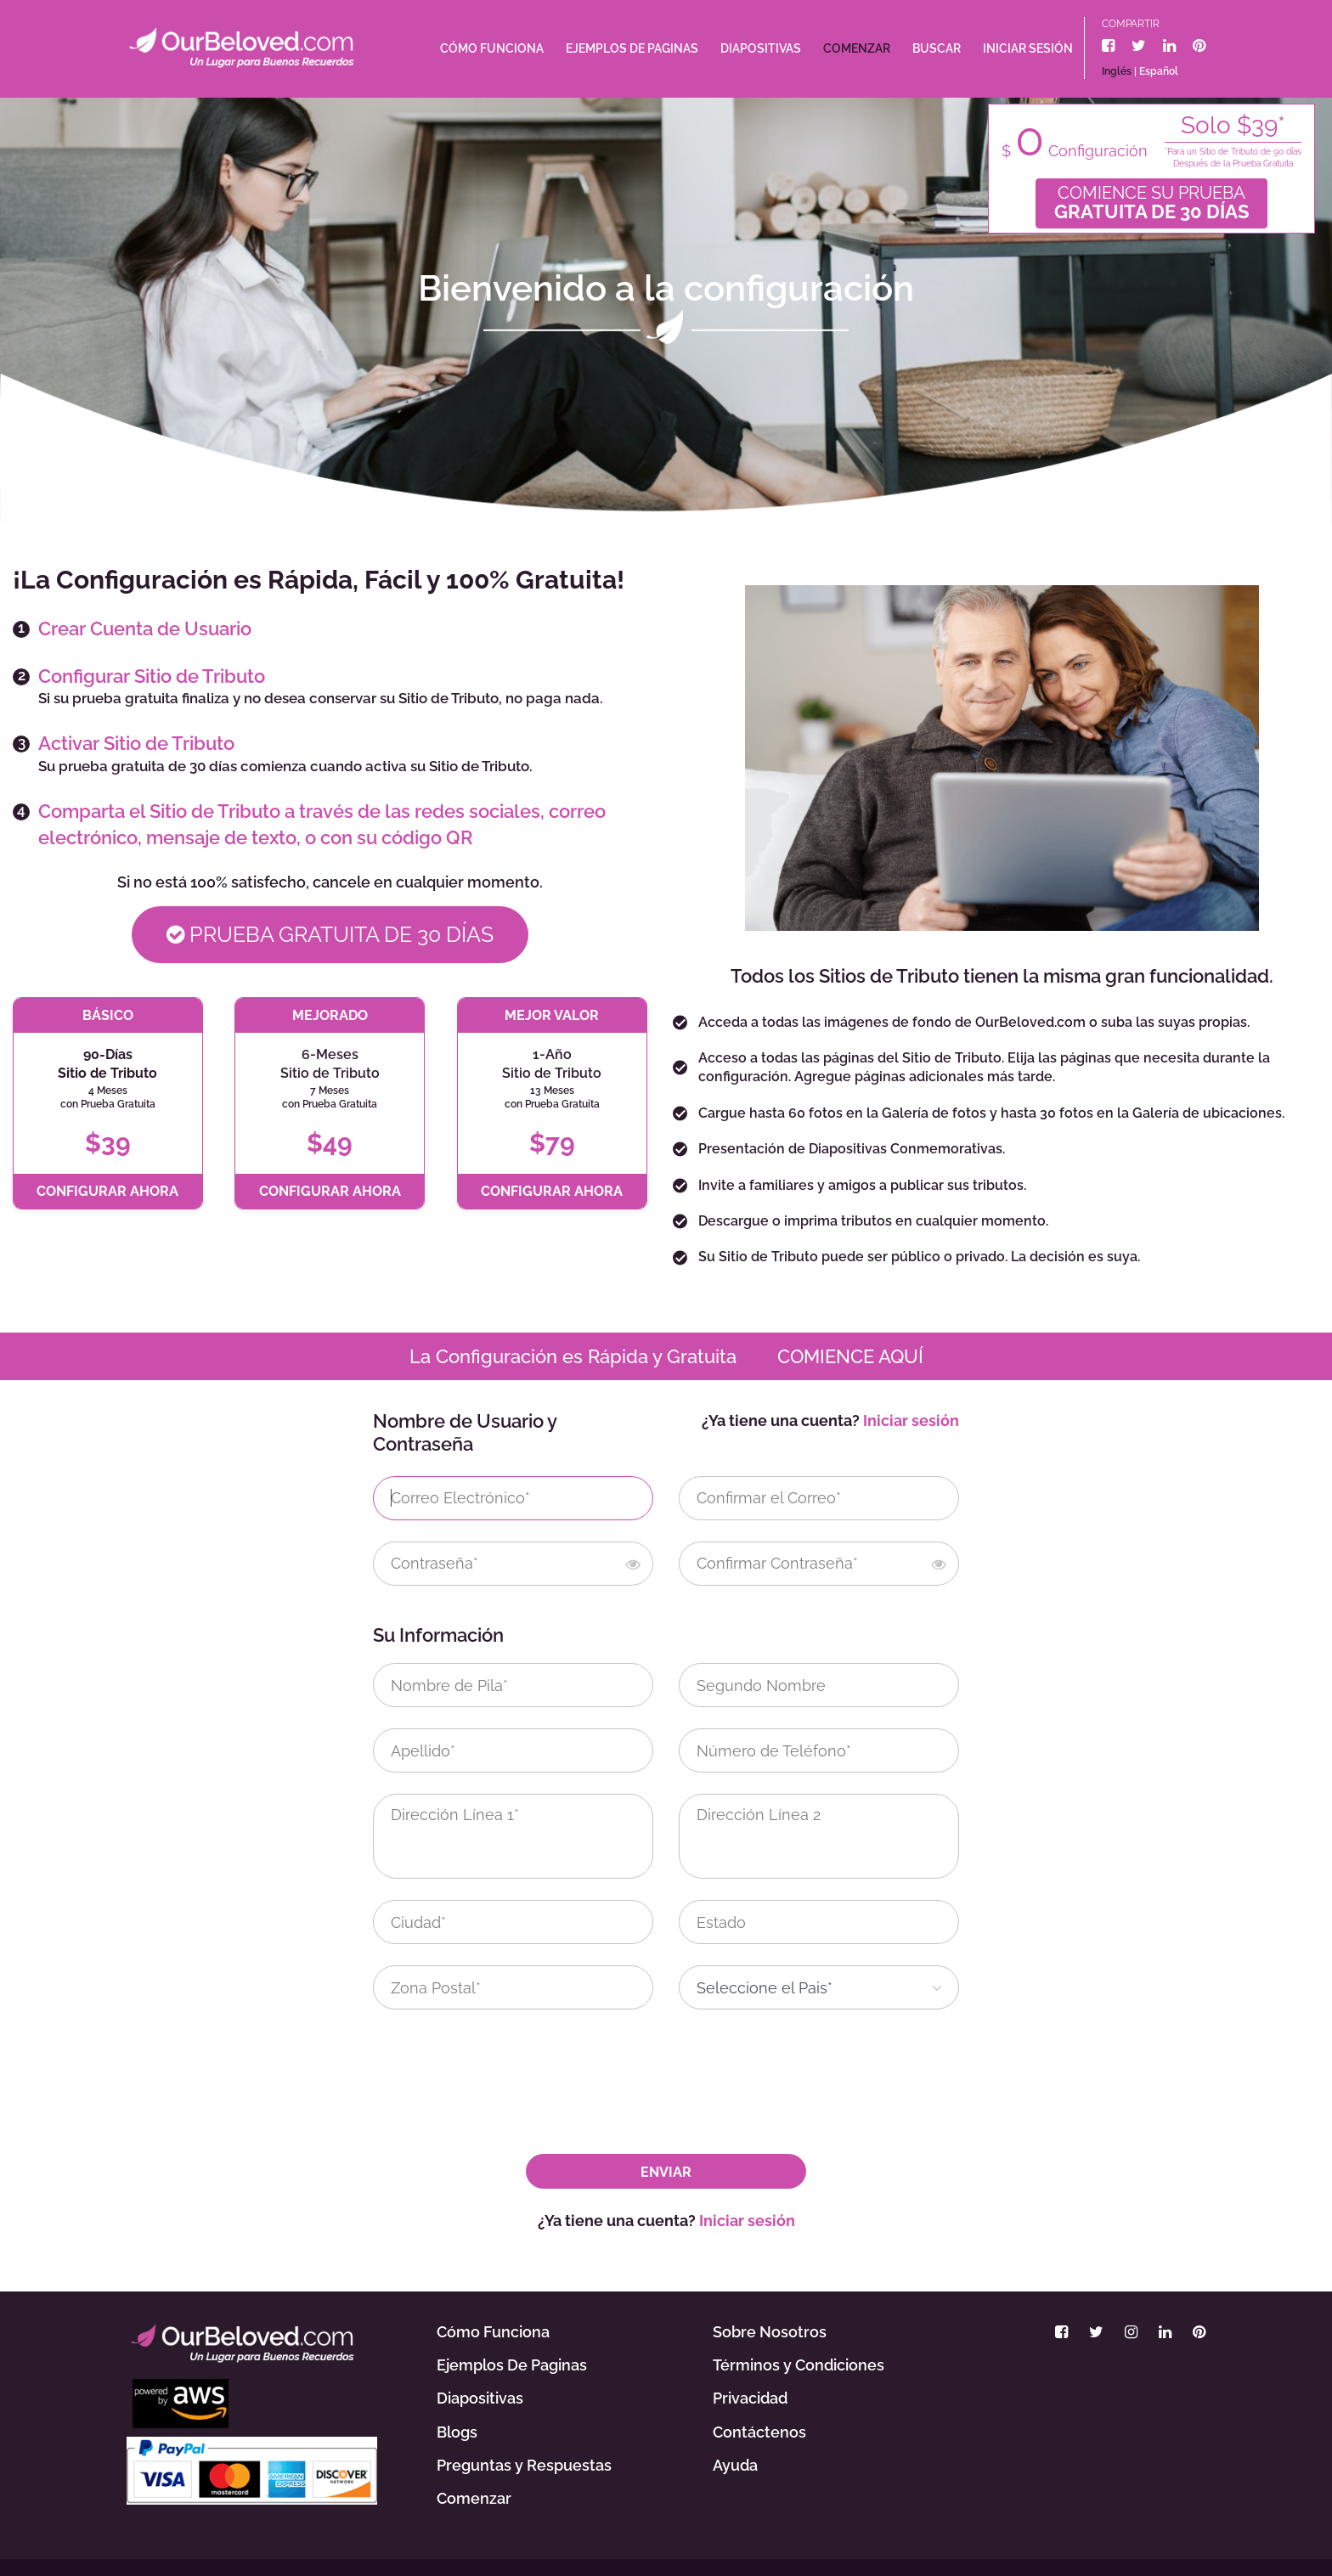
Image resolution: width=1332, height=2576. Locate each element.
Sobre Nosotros (770, 2332)
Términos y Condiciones (798, 2365)
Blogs (457, 2432)
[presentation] (515, 2064)
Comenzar (856, 48)
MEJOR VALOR (552, 1015)
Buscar (936, 48)
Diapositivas (760, 48)
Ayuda (735, 2465)
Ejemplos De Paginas (632, 48)
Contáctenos (759, 2432)
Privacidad (750, 2398)
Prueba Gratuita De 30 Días (330, 934)
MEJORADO (330, 1015)
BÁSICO (107, 1015)
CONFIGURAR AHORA (107, 1191)
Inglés (1117, 71)
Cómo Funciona (492, 48)
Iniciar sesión (1028, 48)
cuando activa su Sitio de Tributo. (421, 766)
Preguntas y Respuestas (524, 2465)
